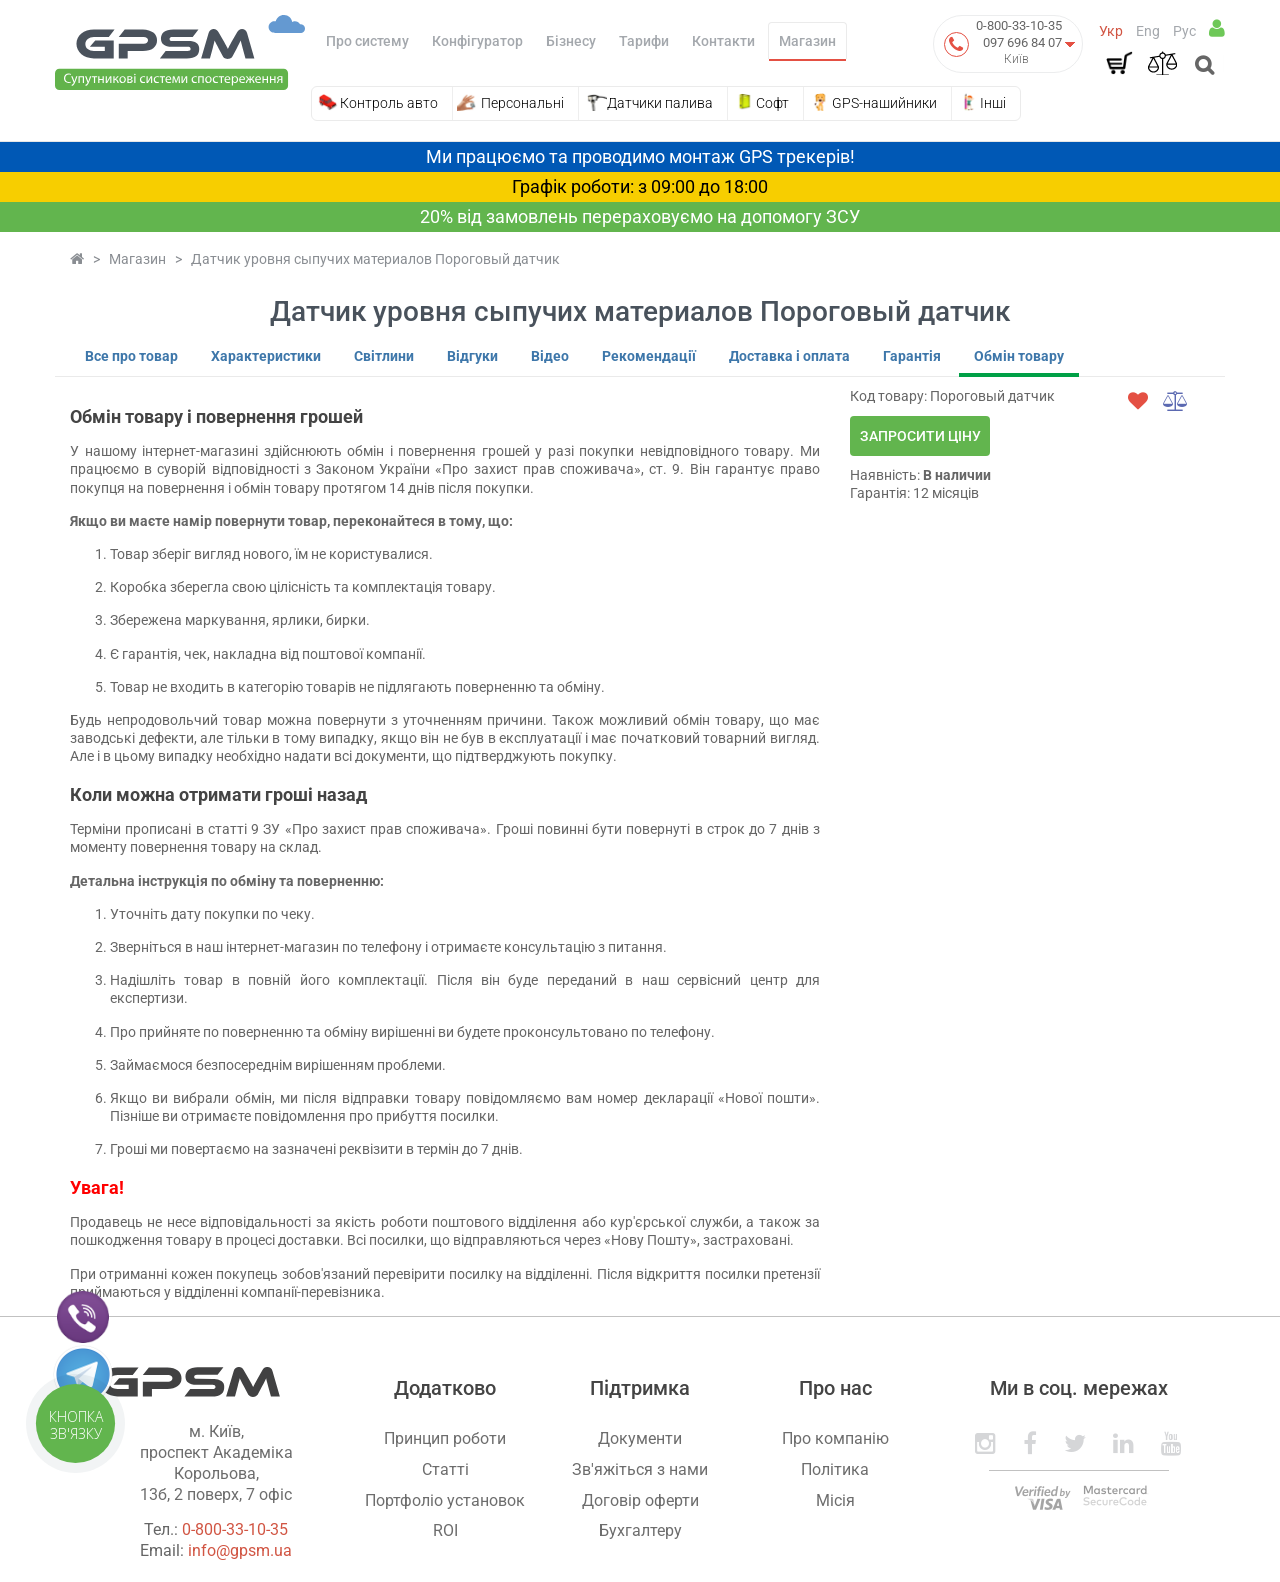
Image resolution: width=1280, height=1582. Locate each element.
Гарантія (912, 356)
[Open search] (1202, 67)
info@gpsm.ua (240, 1550)
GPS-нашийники (884, 103)
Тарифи (644, 41)
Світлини (384, 356)
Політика (835, 1469)
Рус (1184, 31)
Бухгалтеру (640, 1530)
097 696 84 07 (1022, 42)
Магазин (807, 41)
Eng (1148, 31)
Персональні (522, 103)
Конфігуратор (477, 41)
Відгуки (472, 356)
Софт (772, 103)
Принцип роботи (445, 1438)
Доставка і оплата (789, 356)
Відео (550, 356)
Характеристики (266, 356)
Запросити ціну (920, 436)
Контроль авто (389, 103)
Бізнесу (571, 41)
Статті (445, 1469)
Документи (640, 1438)
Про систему (367, 41)
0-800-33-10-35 (1019, 25)
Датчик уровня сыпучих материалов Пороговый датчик (375, 259)
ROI (445, 1530)
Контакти (723, 41)
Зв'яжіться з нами (640, 1469)
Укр (1111, 31)
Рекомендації (649, 356)
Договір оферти (640, 1500)
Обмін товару (1019, 356)
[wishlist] (1138, 401)
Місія (835, 1500)
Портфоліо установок (445, 1500)
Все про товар (131, 356)
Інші (993, 103)
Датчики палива (660, 103)
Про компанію (835, 1438)
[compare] (1176, 401)
